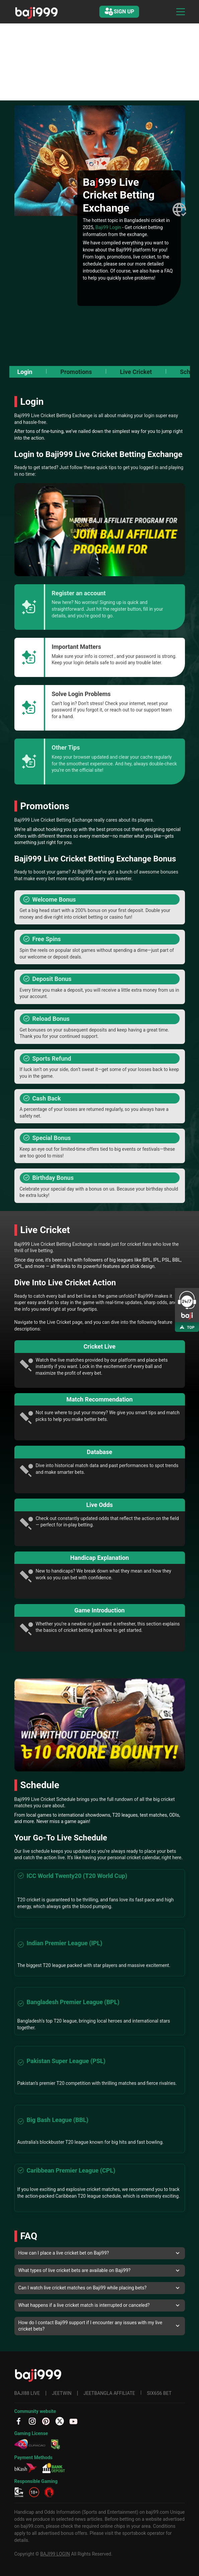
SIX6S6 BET (159, 2393)
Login (24, 371)
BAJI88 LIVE (27, 2393)
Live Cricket (136, 371)
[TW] (60, 2421)
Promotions (76, 371)
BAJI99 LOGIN (55, 2554)
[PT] (46, 2421)
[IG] (32, 2421)
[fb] (18, 2421)
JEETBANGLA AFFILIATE (109, 2393)
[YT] (73, 2421)
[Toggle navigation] (180, 11)
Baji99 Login (108, 227)
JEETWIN (61, 2393)
